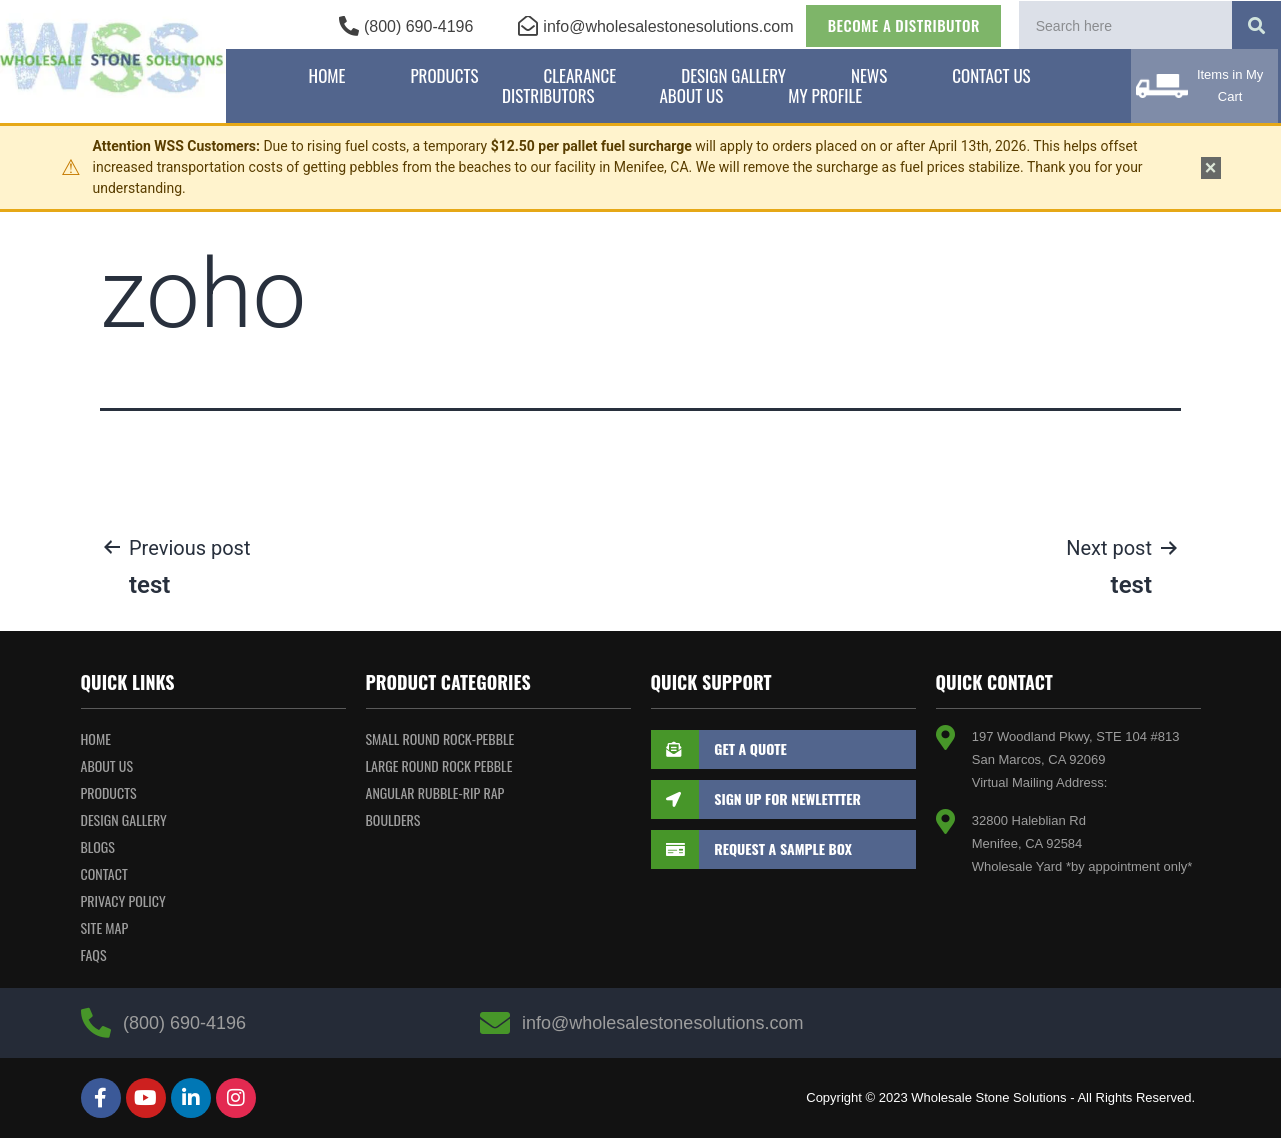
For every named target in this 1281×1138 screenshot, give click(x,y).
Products (444, 76)
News (869, 76)
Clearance (580, 76)
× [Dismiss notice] (1211, 168)
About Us (691, 96)
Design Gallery (733, 76)
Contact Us (991, 76)
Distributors (548, 96)
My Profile (825, 96)
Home (327, 76)
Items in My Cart (1230, 85)
